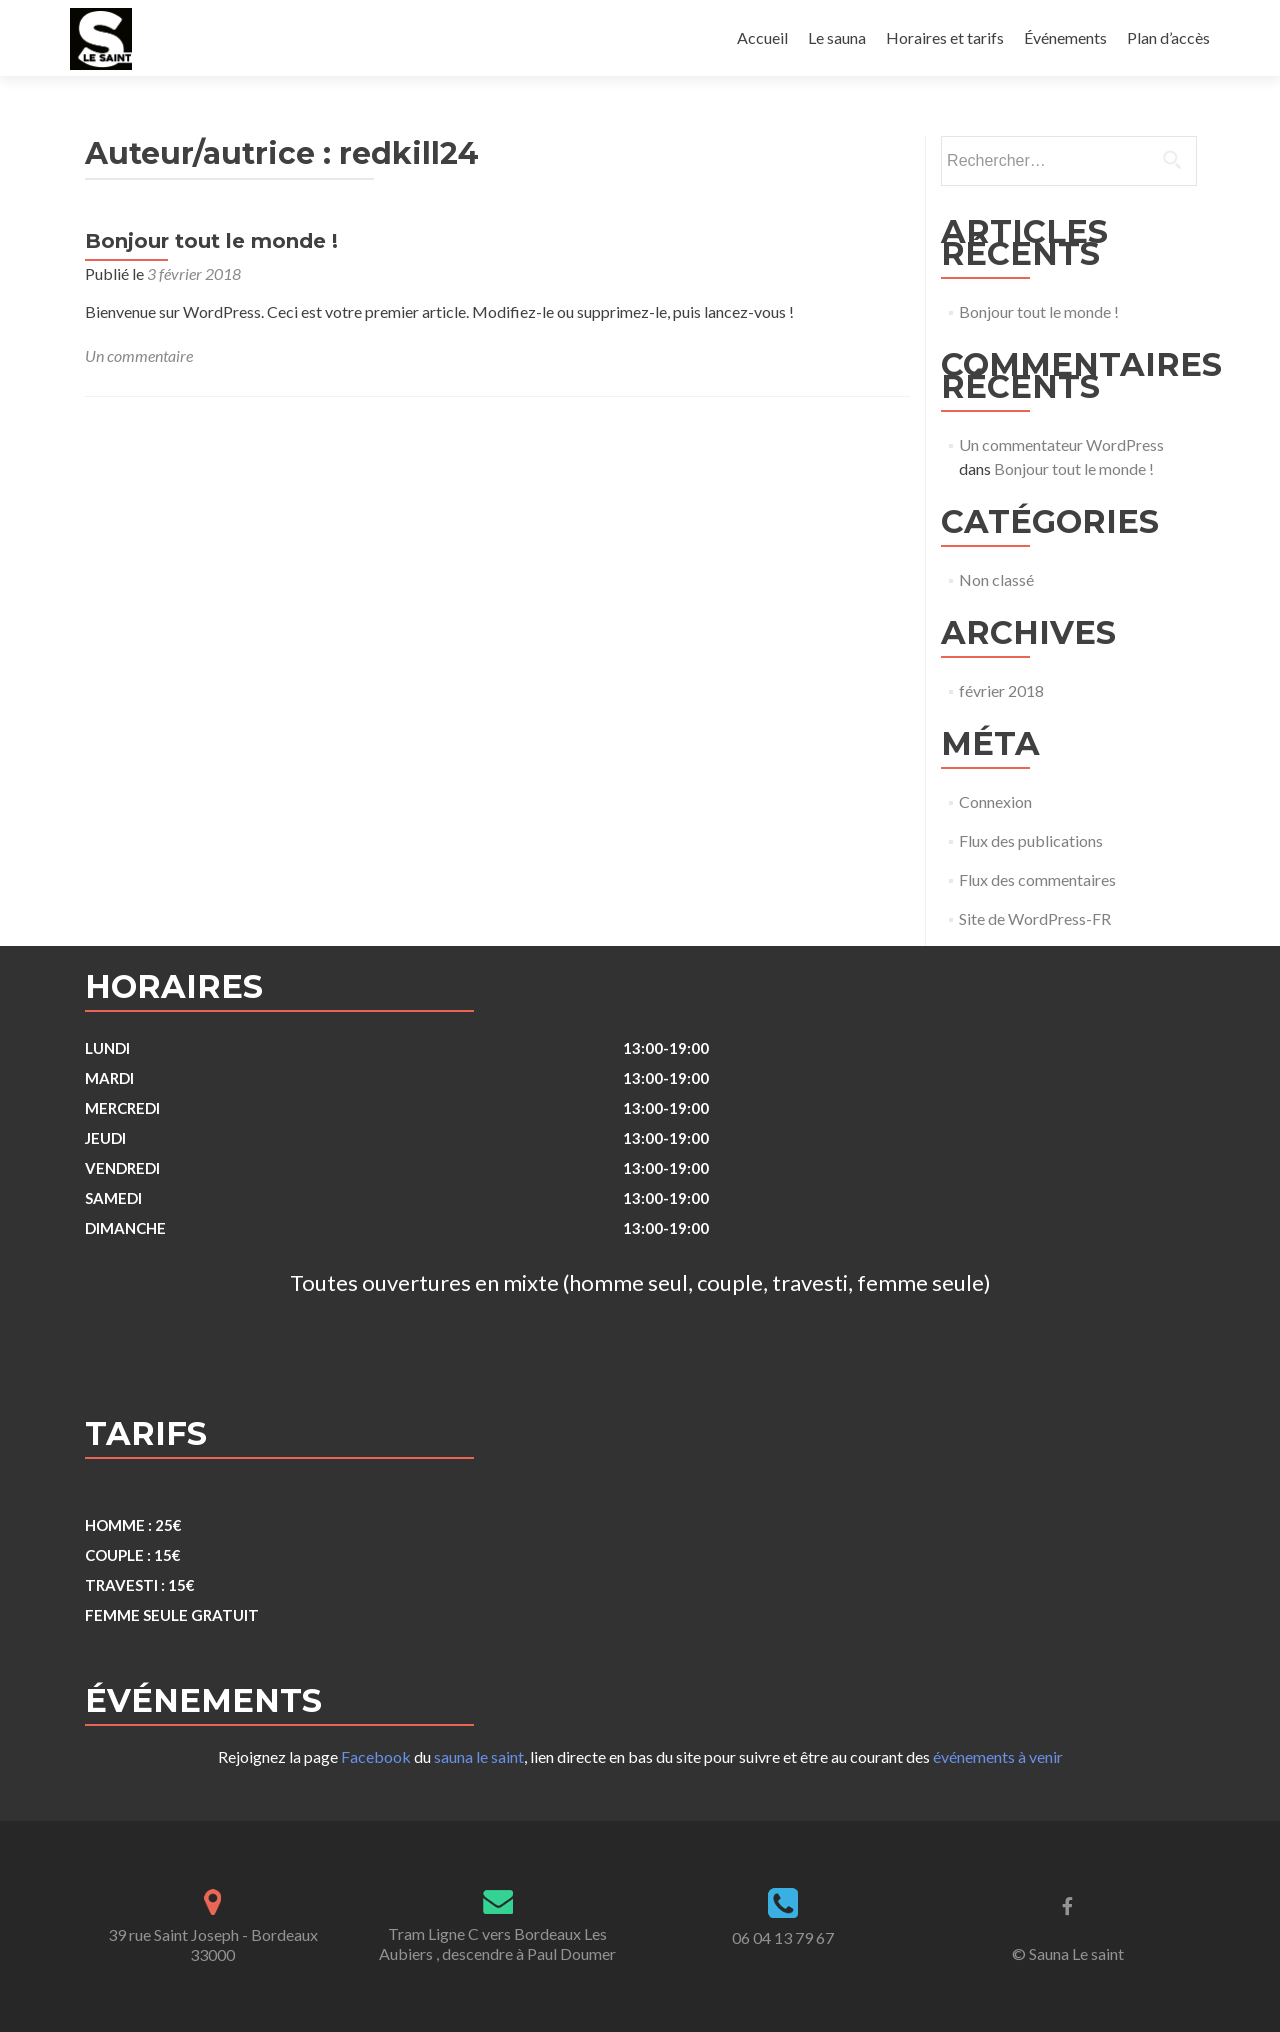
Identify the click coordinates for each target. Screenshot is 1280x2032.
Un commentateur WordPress (1061, 444)
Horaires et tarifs (945, 37)
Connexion (995, 801)
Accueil (762, 37)
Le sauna (837, 37)
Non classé (996, 579)
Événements (1065, 37)
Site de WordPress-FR (1035, 918)
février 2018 (1001, 690)
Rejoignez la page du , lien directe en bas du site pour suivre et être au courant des (640, 1756)
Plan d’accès (1168, 37)
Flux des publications (1031, 840)
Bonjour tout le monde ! (211, 241)
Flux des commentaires (1037, 879)
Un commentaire (139, 355)
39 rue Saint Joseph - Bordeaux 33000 (213, 1944)
